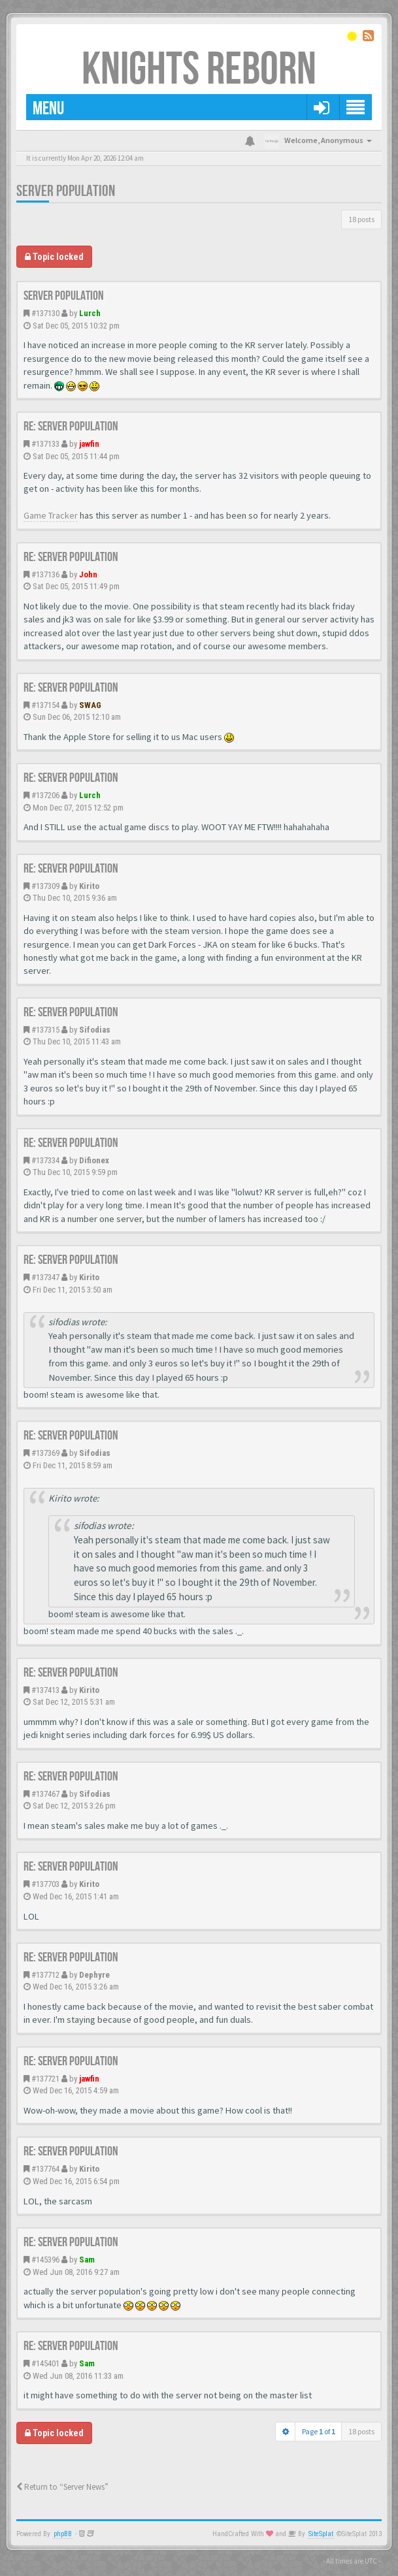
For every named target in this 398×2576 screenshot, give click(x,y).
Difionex (94, 1160)
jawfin (89, 444)
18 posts (361, 219)
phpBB (63, 2534)
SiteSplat (320, 2534)
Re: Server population (71, 426)
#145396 (45, 2259)
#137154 (45, 705)
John (88, 574)
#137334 (45, 1160)
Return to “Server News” (62, 2486)
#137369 (45, 1453)
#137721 (45, 2079)
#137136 (45, 574)
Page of (318, 2431)
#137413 (45, 1690)
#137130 (45, 313)
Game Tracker (51, 515)
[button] (321, 107)
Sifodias (94, 1030)
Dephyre (94, 1975)
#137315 (45, 1030)
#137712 (45, 1975)
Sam (87, 2259)
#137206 (45, 795)
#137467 (45, 1794)
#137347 (45, 1277)
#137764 (45, 2169)
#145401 (45, 2363)
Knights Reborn (199, 69)
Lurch (90, 313)
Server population (65, 191)
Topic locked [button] (54, 256)
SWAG (90, 705)
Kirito (89, 886)
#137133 (45, 444)
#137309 (45, 886)
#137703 (45, 1884)
